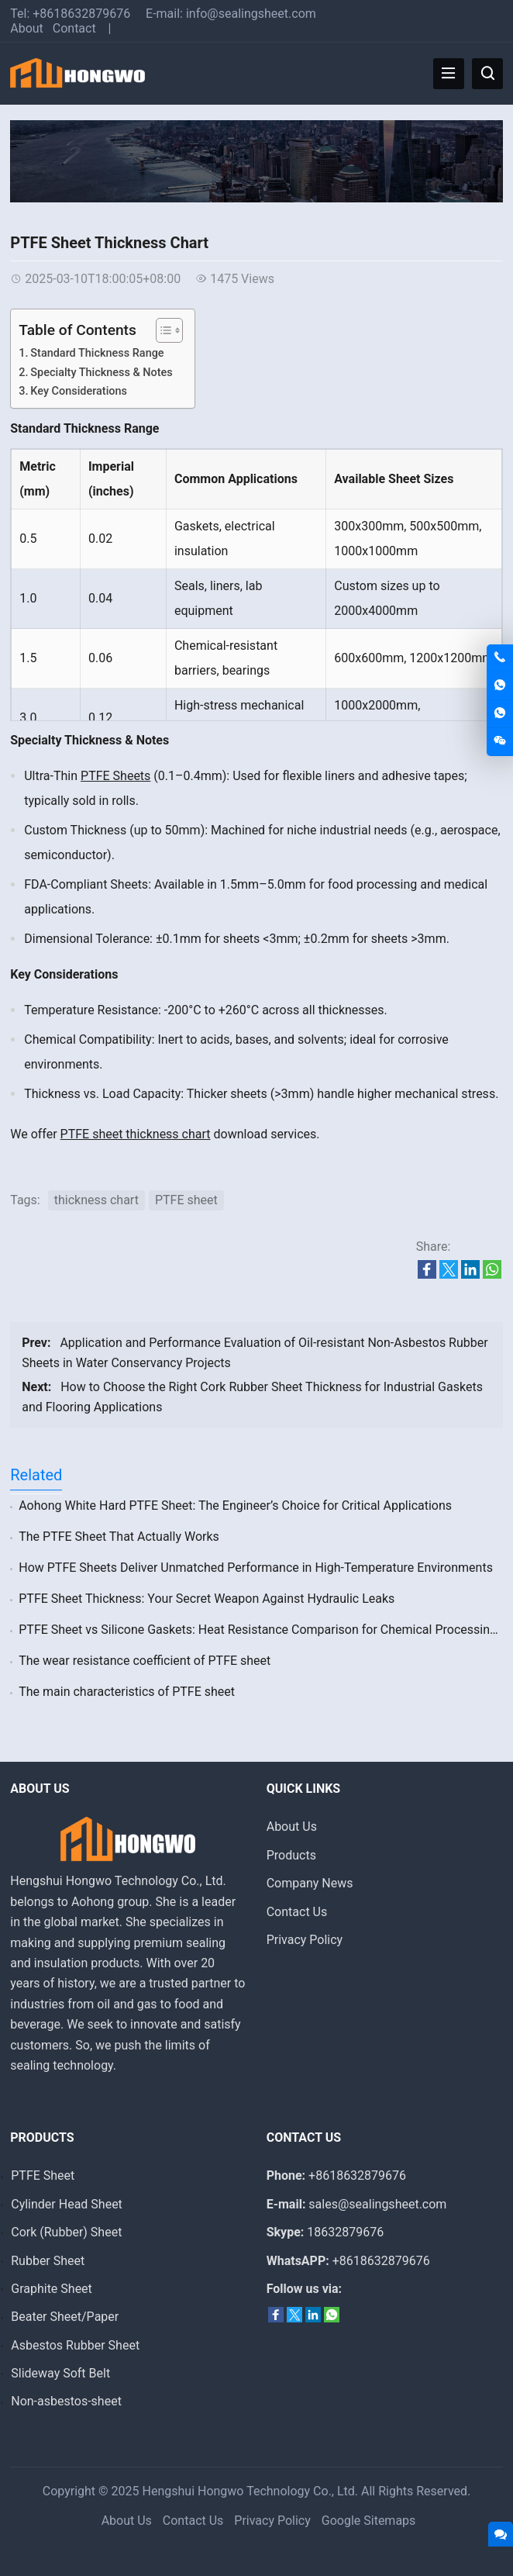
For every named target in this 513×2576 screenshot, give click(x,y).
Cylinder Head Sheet (66, 2204)
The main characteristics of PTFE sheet (127, 1691)
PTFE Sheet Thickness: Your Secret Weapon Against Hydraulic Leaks (206, 1598)
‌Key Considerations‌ (78, 391)
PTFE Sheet (42, 2175)
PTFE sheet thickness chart (135, 1134)
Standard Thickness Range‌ (97, 353)
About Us (292, 1826)
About (26, 28)
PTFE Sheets (115, 775)
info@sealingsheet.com (251, 13)
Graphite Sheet (51, 2288)
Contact (74, 28)
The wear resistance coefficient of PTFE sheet (144, 1660)
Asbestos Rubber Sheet (75, 2345)
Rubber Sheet (47, 2260)
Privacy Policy (305, 1939)
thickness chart (96, 1200)
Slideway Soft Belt (60, 2373)
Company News (310, 1883)
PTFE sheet (186, 1200)
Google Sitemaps (369, 2520)
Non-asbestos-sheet (66, 2401)
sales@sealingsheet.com (377, 2204)
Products (291, 1855)
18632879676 (345, 2232)
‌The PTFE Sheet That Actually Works (119, 1536)
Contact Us (297, 1911)
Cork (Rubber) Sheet (66, 2232)
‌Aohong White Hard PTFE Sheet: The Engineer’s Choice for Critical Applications (235, 1505)
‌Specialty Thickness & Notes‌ (101, 372)
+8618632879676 (81, 13)
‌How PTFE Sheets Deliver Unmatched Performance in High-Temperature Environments (256, 1567)
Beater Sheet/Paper (65, 2316)
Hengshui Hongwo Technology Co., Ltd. (251, 2491)
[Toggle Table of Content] (161, 330)
